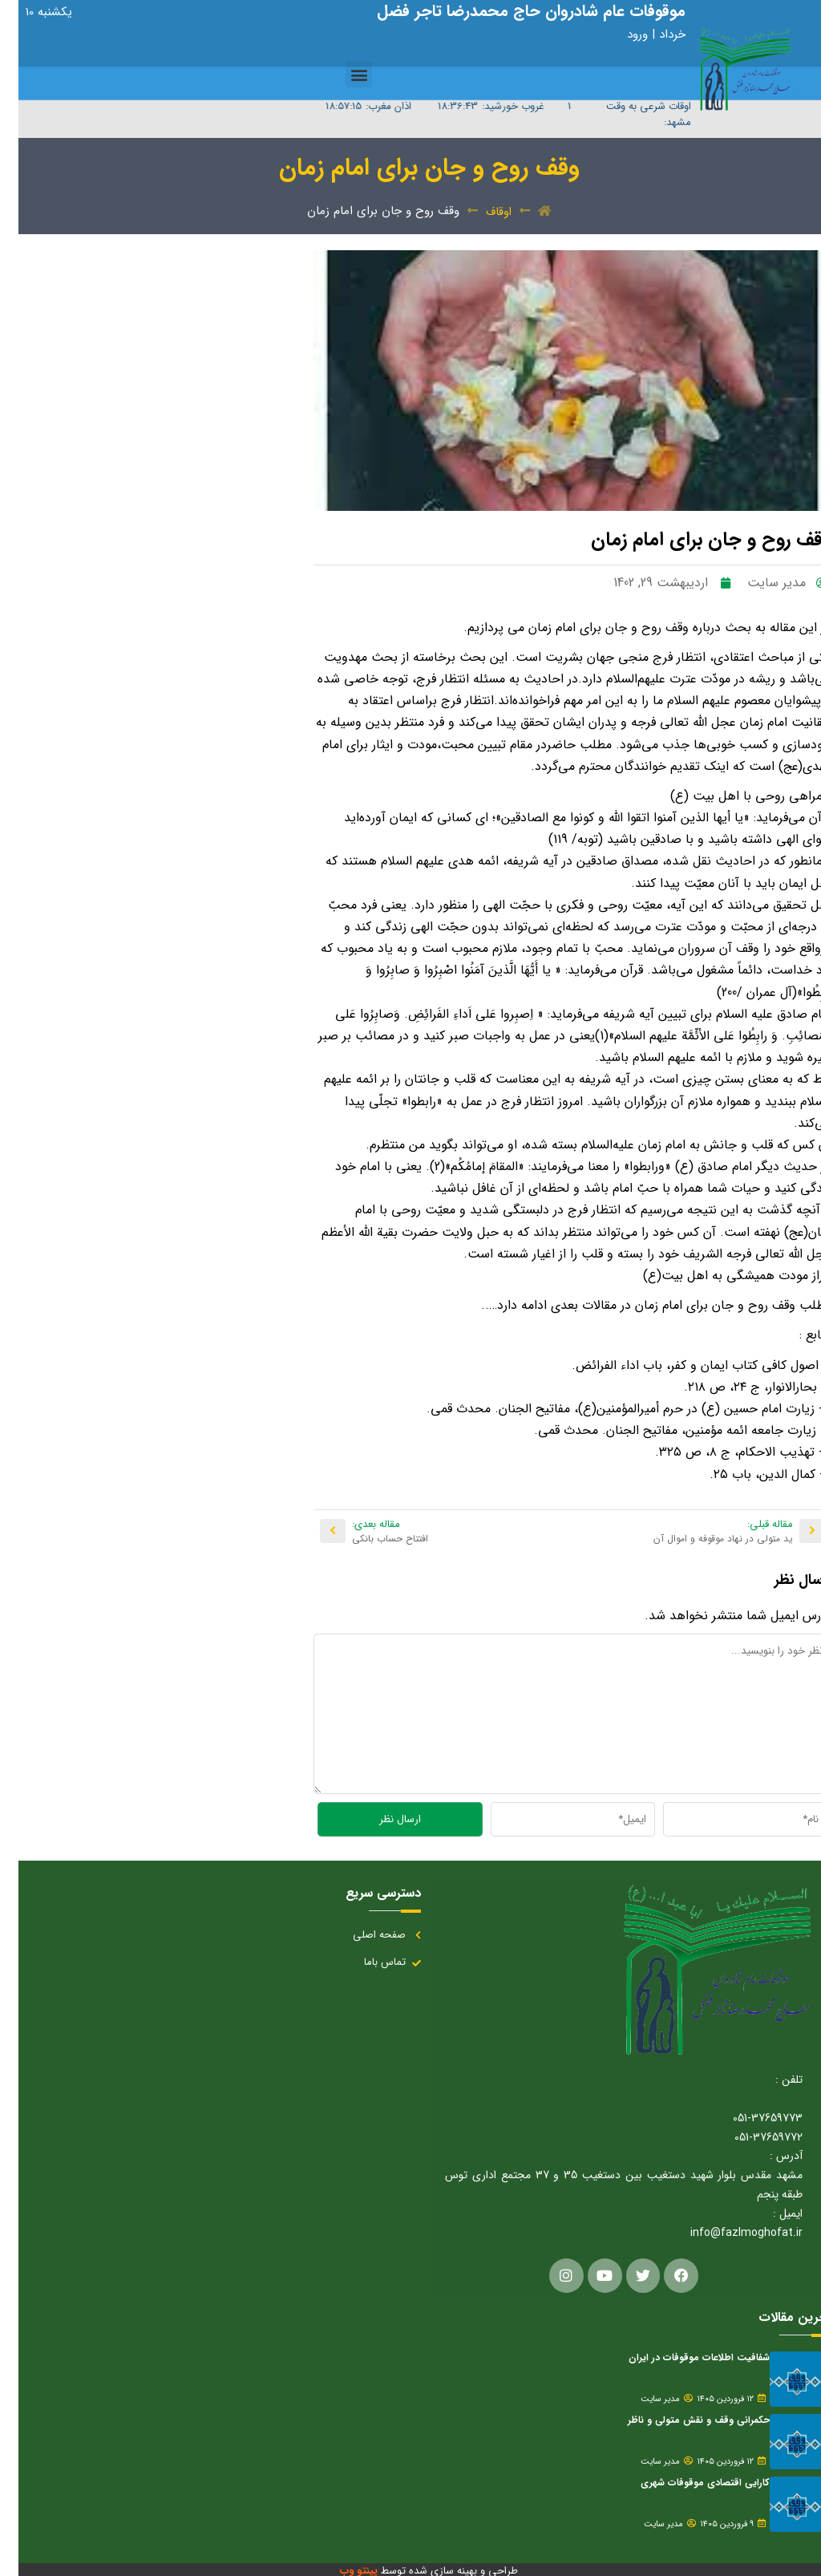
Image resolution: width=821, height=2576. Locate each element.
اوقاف (480, 211)
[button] (340, 74)
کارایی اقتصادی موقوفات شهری (686, 2480)
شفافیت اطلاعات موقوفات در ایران (680, 2355)
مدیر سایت (641, 2397)
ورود (621, 34)
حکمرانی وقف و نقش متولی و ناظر (680, 2417)
